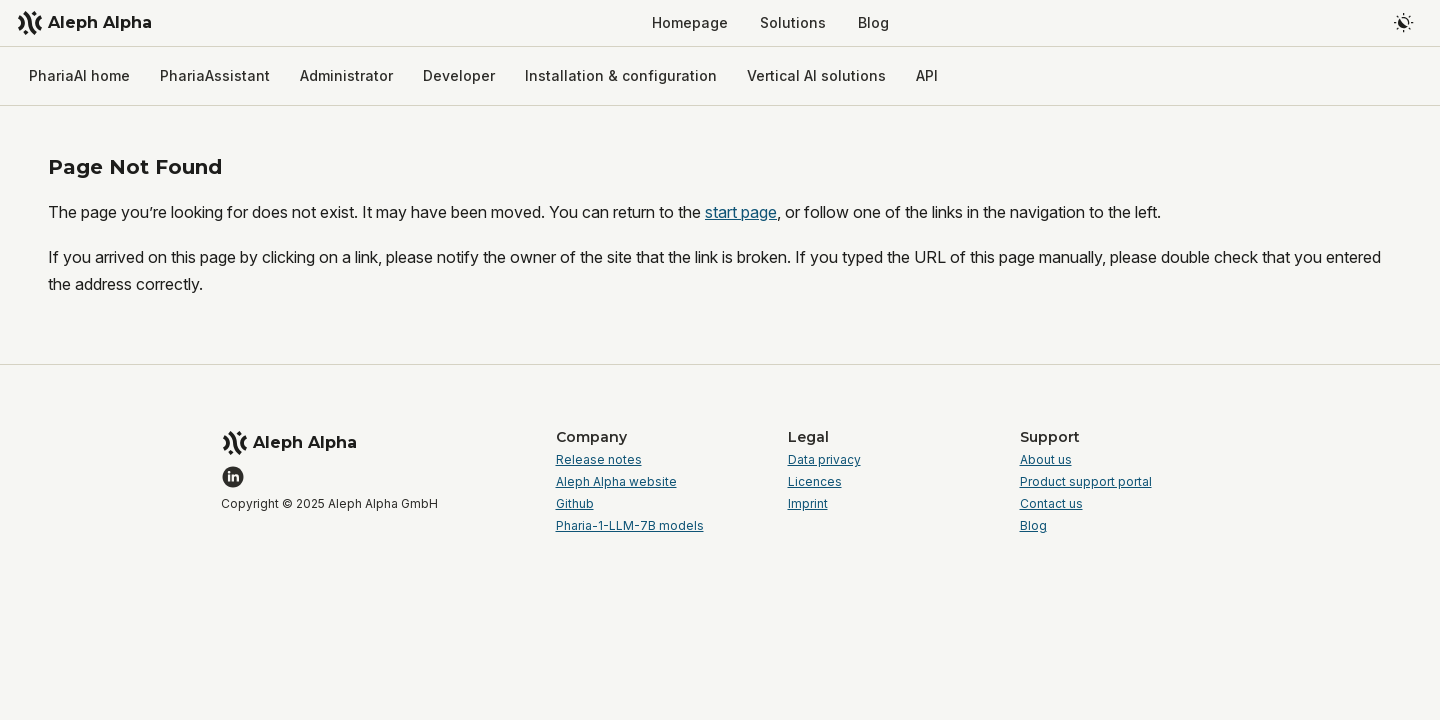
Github (575, 504)
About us (1046, 460)
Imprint (808, 504)
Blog (1033, 526)
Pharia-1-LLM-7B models (630, 526)
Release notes (599, 460)
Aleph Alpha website (616, 482)
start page (741, 212)
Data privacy (824, 460)
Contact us (1051, 504)
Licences (815, 482)
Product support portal (1086, 482)
